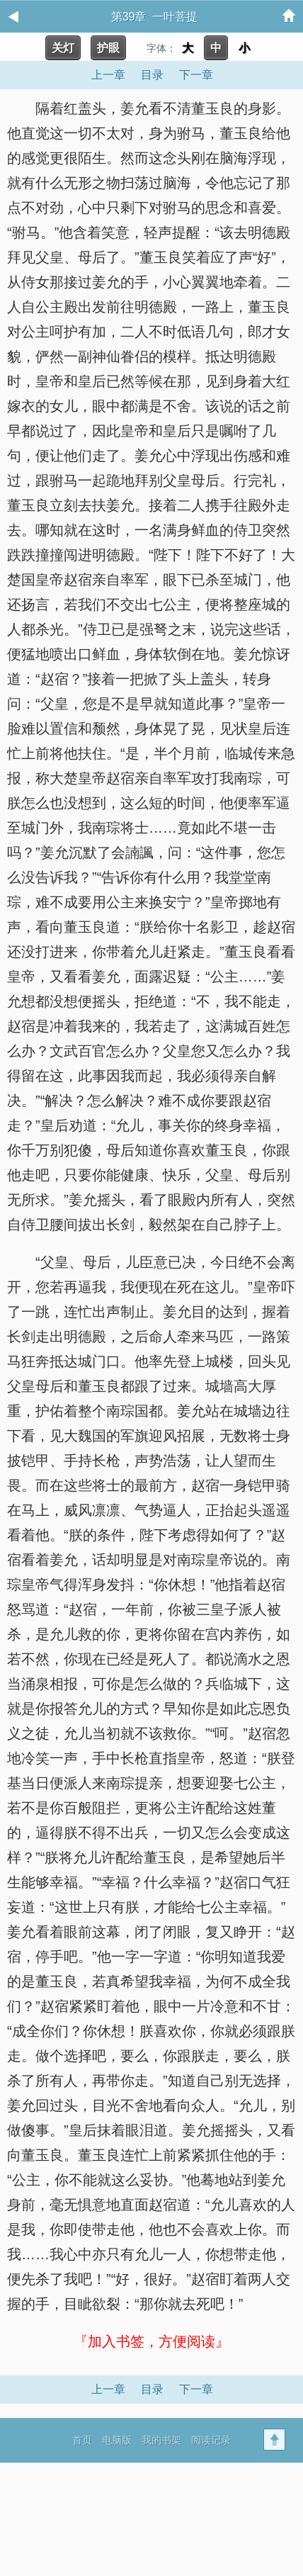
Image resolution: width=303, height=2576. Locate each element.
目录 (152, 75)
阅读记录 (211, 2440)
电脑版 (117, 2440)
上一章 (108, 75)
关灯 (63, 48)
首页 (82, 2440)
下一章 (196, 75)
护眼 (108, 48)
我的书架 (161, 2440)
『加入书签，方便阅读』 (151, 2341)
